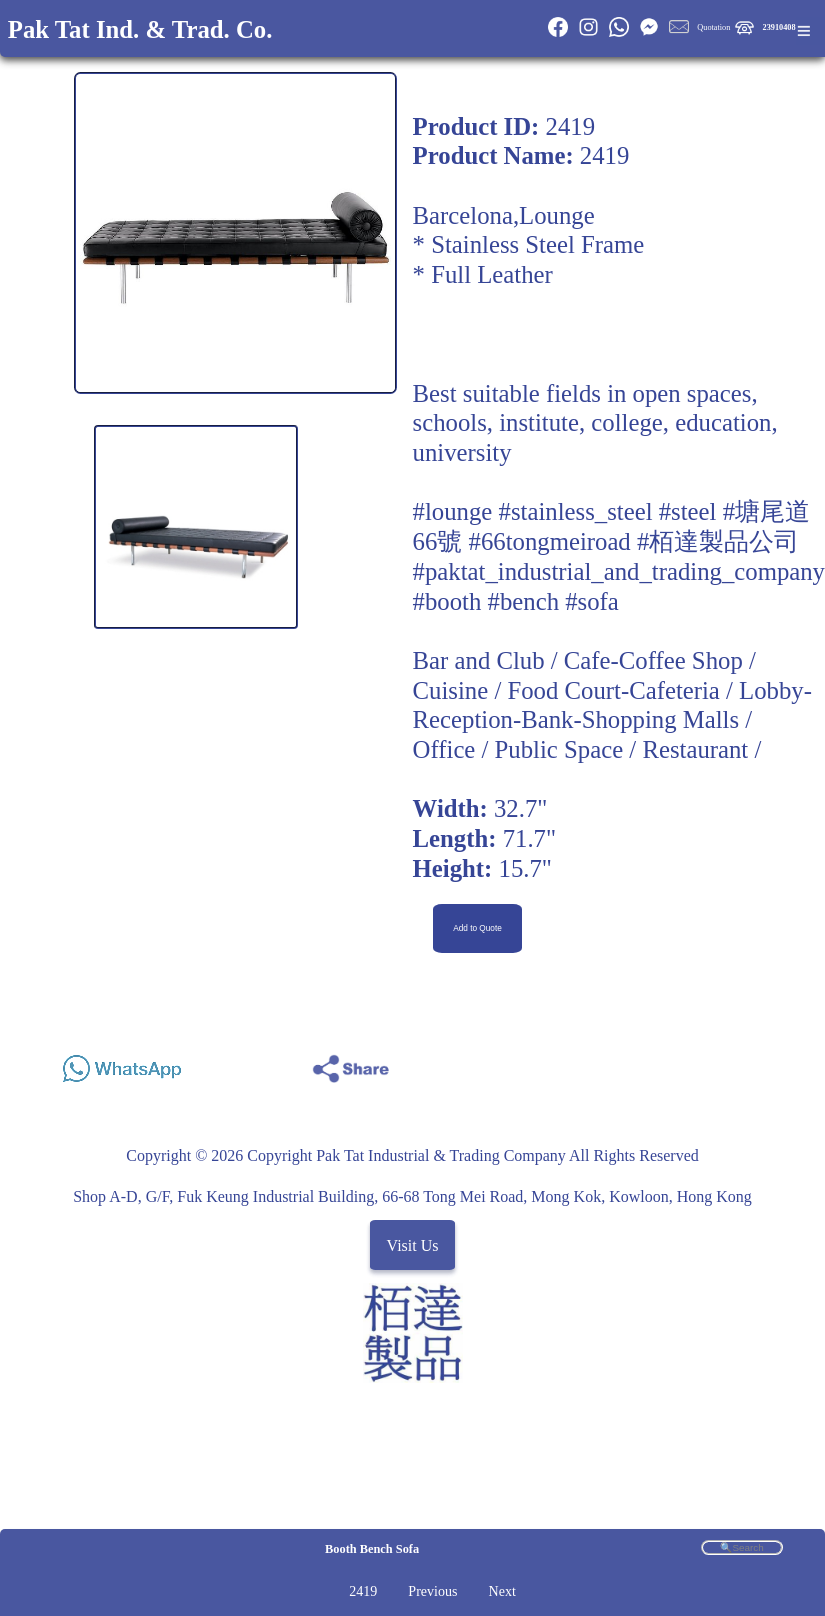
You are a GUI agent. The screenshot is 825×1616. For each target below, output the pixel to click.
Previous (432, 1591)
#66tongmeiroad (550, 541)
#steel (688, 511)
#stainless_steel (576, 511)
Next (502, 1591)
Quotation (713, 27)
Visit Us (413, 1244)
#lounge (453, 511)
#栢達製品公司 (718, 541)
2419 (363, 1591)
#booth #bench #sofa (516, 601)
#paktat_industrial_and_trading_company (619, 571)
